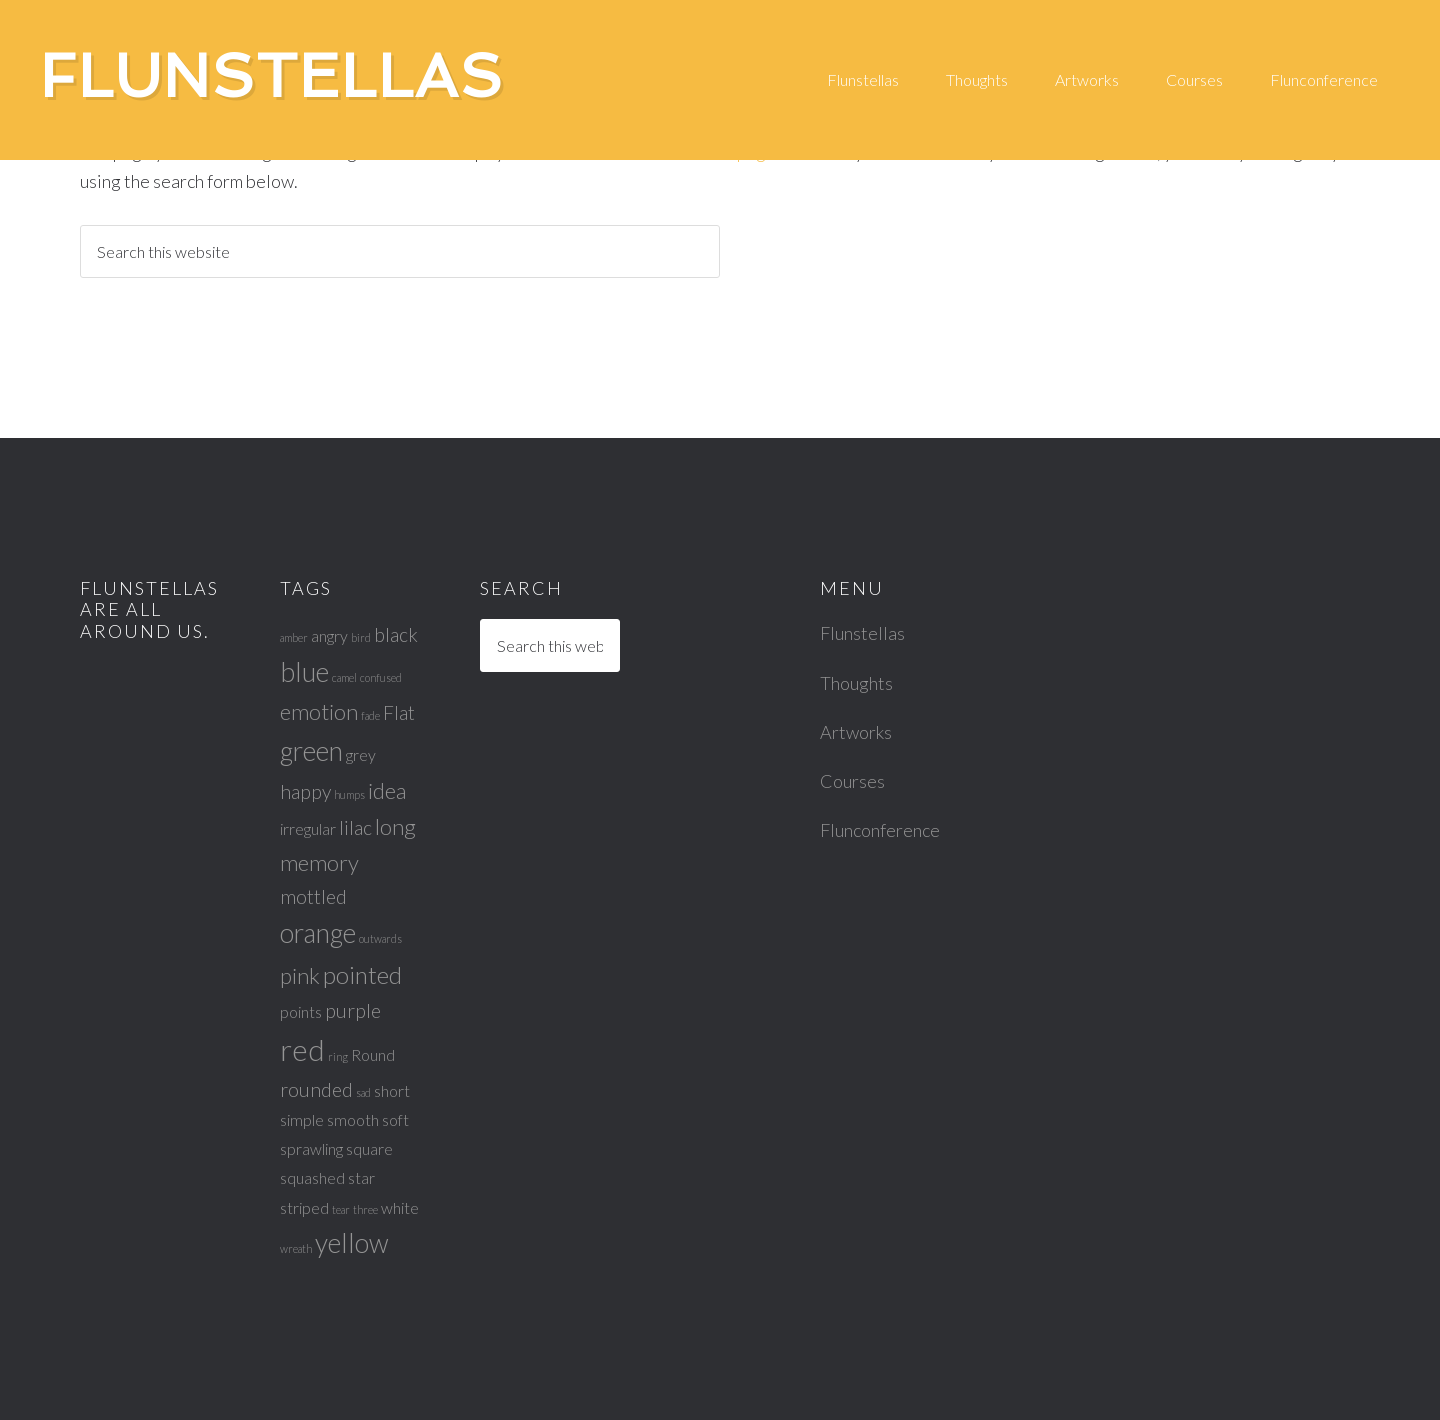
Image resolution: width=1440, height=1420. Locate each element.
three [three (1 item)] (365, 1209)
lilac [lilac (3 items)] (355, 827)
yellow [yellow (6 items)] (352, 1243)
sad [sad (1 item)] (363, 1092)
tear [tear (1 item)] (341, 1209)
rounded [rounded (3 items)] (316, 1089)
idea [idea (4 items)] (387, 790)
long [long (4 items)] (395, 826)
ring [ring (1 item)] (338, 1056)
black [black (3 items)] (396, 634)
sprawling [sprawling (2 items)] (311, 1148)
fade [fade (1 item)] (370, 715)
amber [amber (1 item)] (294, 637)
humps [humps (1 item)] (349, 794)
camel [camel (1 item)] (344, 677)
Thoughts (856, 683)
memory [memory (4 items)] (319, 862)
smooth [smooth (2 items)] (353, 1119)
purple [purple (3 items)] (353, 1010)
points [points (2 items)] (301, 1011)
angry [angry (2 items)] (329, 635)
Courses (852, 781)
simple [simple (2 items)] (302, 1119)
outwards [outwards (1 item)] (380, 938)
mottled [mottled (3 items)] (313, 896)
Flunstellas (272, 76)
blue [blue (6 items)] (304, 672)
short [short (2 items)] (392, 1090)
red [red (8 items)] (302, 1049)
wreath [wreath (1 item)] (296, 1248)
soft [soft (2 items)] (395, 1119)
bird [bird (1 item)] (361, 637)
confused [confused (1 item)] (381, 677)
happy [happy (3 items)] (305, 791)
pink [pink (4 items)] (300, 975)
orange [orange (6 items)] (318, 933)
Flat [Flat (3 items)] (399, 712)
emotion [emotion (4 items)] (319, 711)
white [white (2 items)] (400, 1207)
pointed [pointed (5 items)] (362, 974)
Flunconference (880, 830)
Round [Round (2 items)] (373, 1054)
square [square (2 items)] (369, 1148)
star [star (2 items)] (361, 1177)
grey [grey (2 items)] (361, 754)
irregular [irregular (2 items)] (308, 828)
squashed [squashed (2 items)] (312, 1177)
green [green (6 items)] (311, 751)
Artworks (856, 732)
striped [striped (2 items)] (304, 1207)
